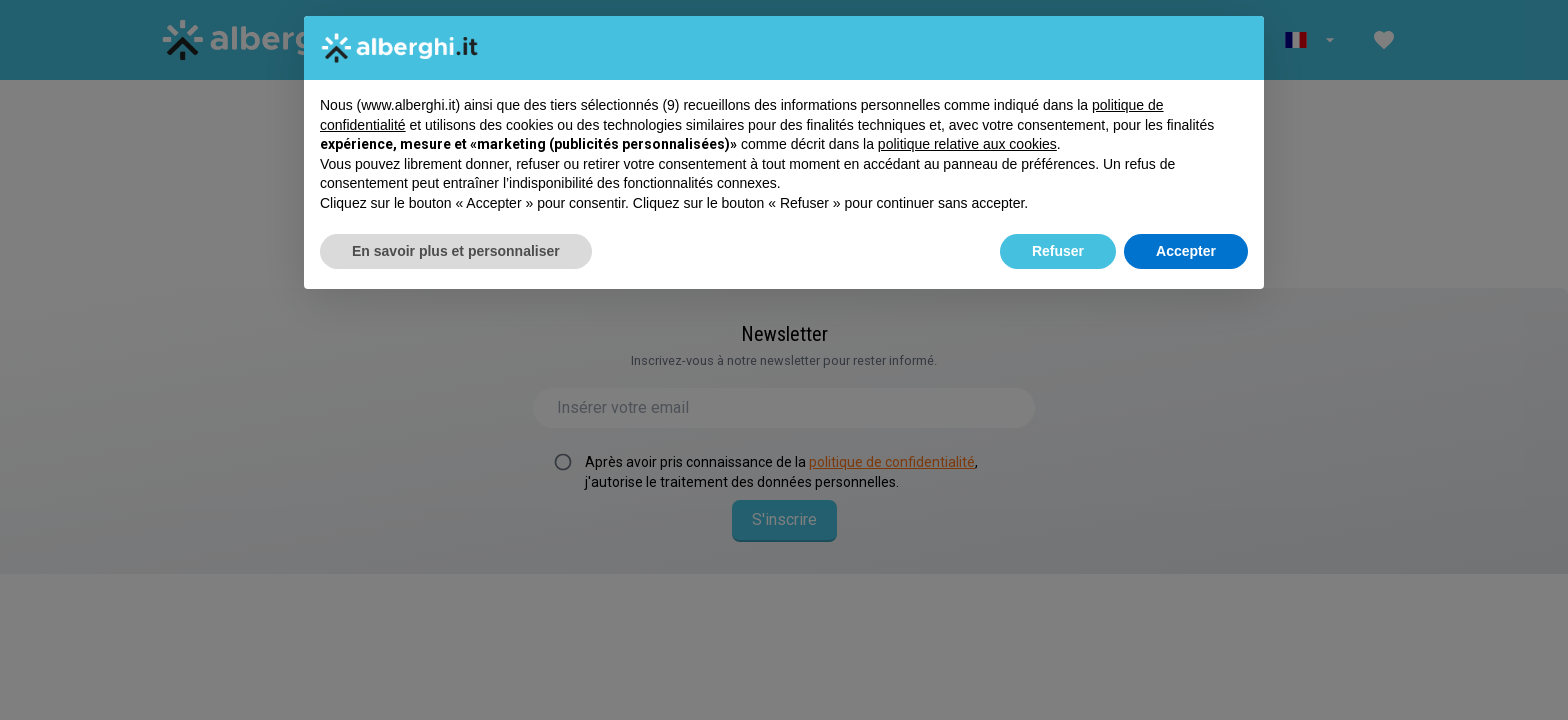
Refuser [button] (1058, 251)
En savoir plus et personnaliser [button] (456, 251)
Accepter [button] (1186, 251)
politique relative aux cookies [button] (967, 144)
